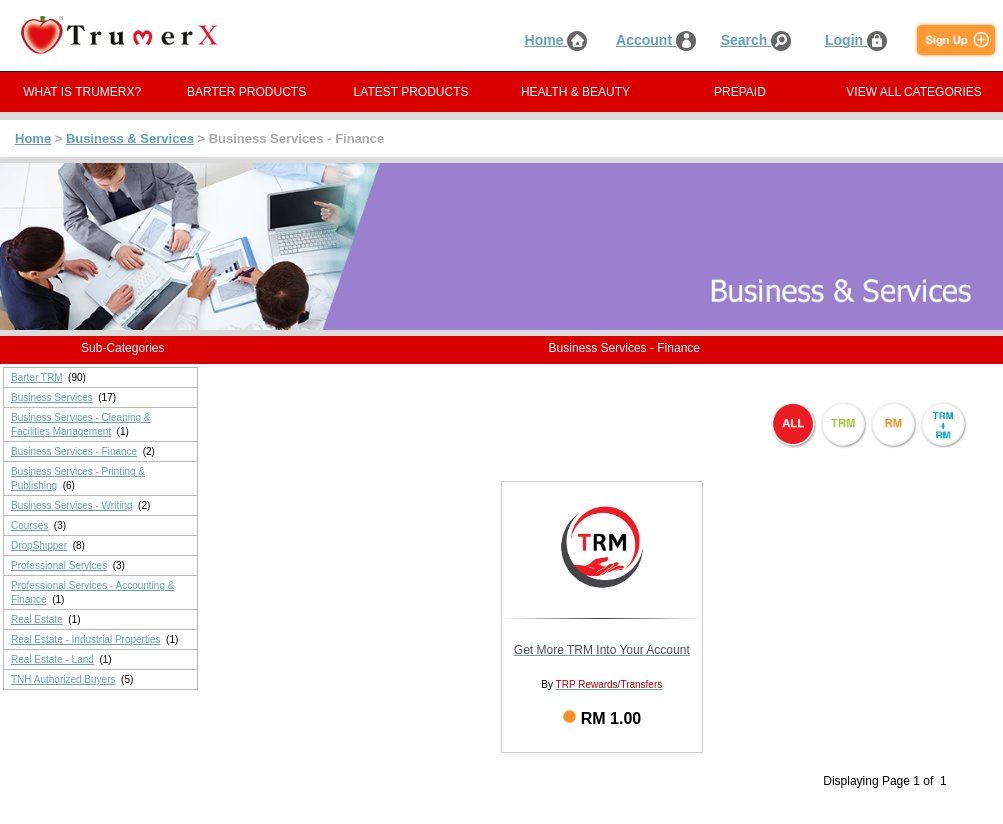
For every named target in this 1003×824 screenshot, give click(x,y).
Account (656, 40)
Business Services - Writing (72, 505)
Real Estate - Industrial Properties (86, 639)
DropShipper (39, 545)
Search (756, 40)
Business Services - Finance (74, 451)
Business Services (52, 397)
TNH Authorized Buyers (63, 679)
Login (856, 40)
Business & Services (130, 138)
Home (556, 40)
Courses (29, 525)
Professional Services (59, 565)
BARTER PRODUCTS (246, 92)
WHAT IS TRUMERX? (82, 92)
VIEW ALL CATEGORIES (913, 92)
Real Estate (37, 619)
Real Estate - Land (52, 659)
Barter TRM (37, 377)
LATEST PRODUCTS (411, 92)
